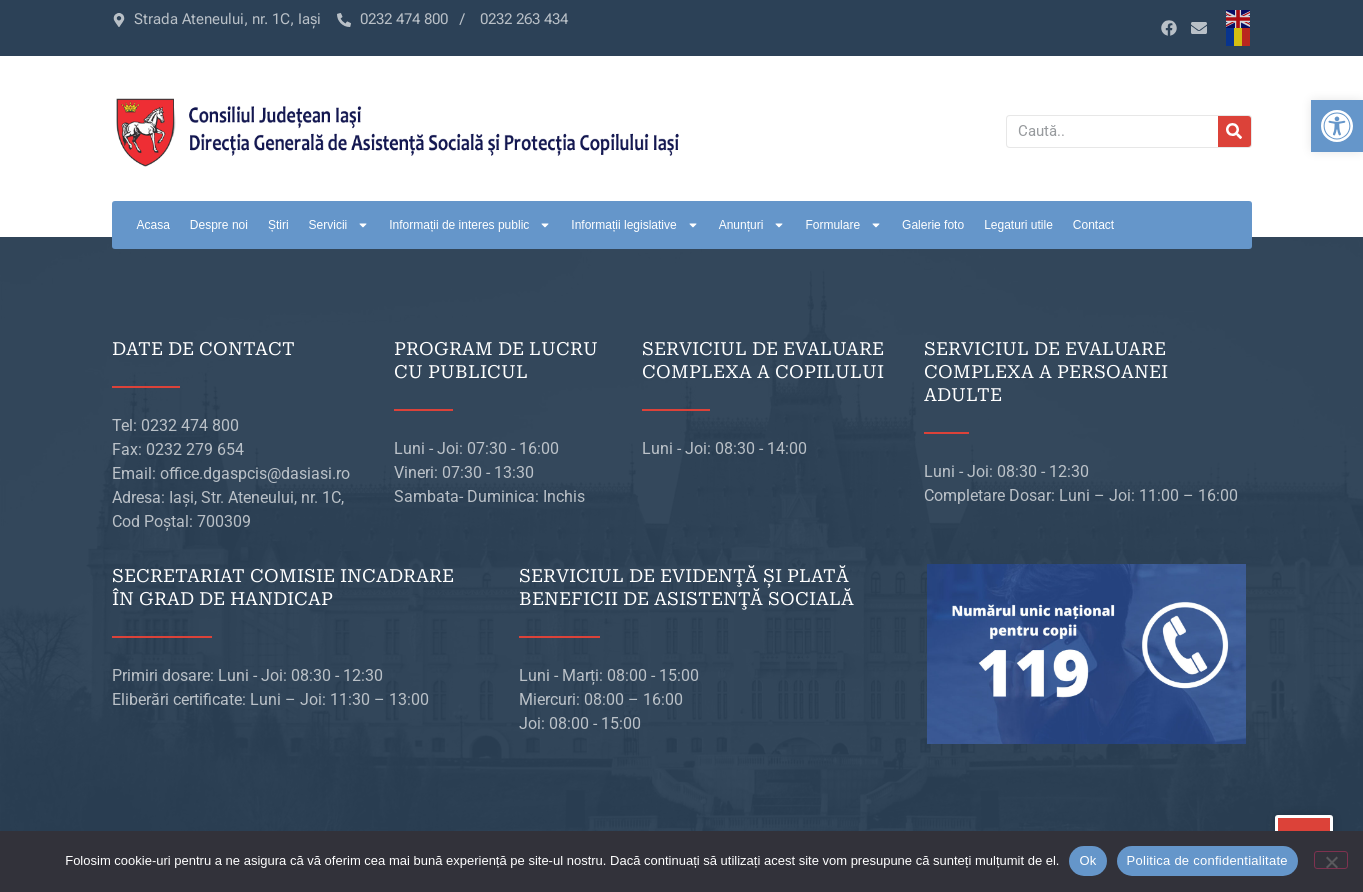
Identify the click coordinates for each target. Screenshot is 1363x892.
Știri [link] (278, 225)
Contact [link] (1093, 225)
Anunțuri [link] (752, 225)
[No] (1331, 860)
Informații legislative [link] (634, 225)
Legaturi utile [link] (1018, 225)
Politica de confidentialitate (1207, 860)
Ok (1087, 860)
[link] (1337, 126)
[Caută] (1234, 131)
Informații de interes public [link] (470, 225)
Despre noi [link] (219, 225)
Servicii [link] (339, 225)
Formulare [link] (843, 225)
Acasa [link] (153, 225)
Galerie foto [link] (933, 225)
